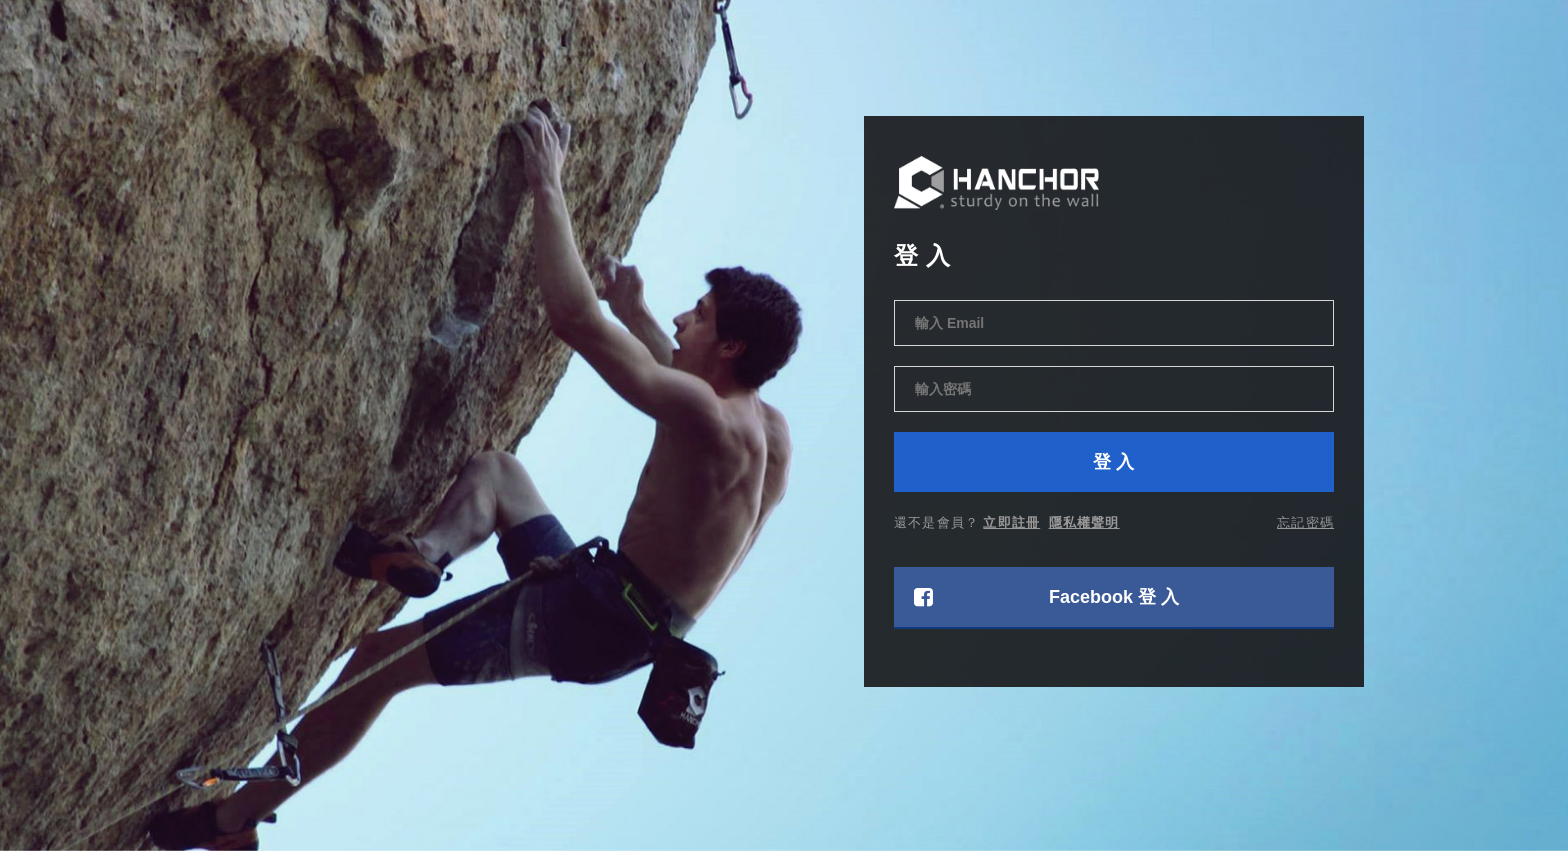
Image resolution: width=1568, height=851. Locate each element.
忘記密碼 (1305, 522)
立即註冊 (1011, 522)
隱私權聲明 (1084, 522)
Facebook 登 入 (1046, 597)
